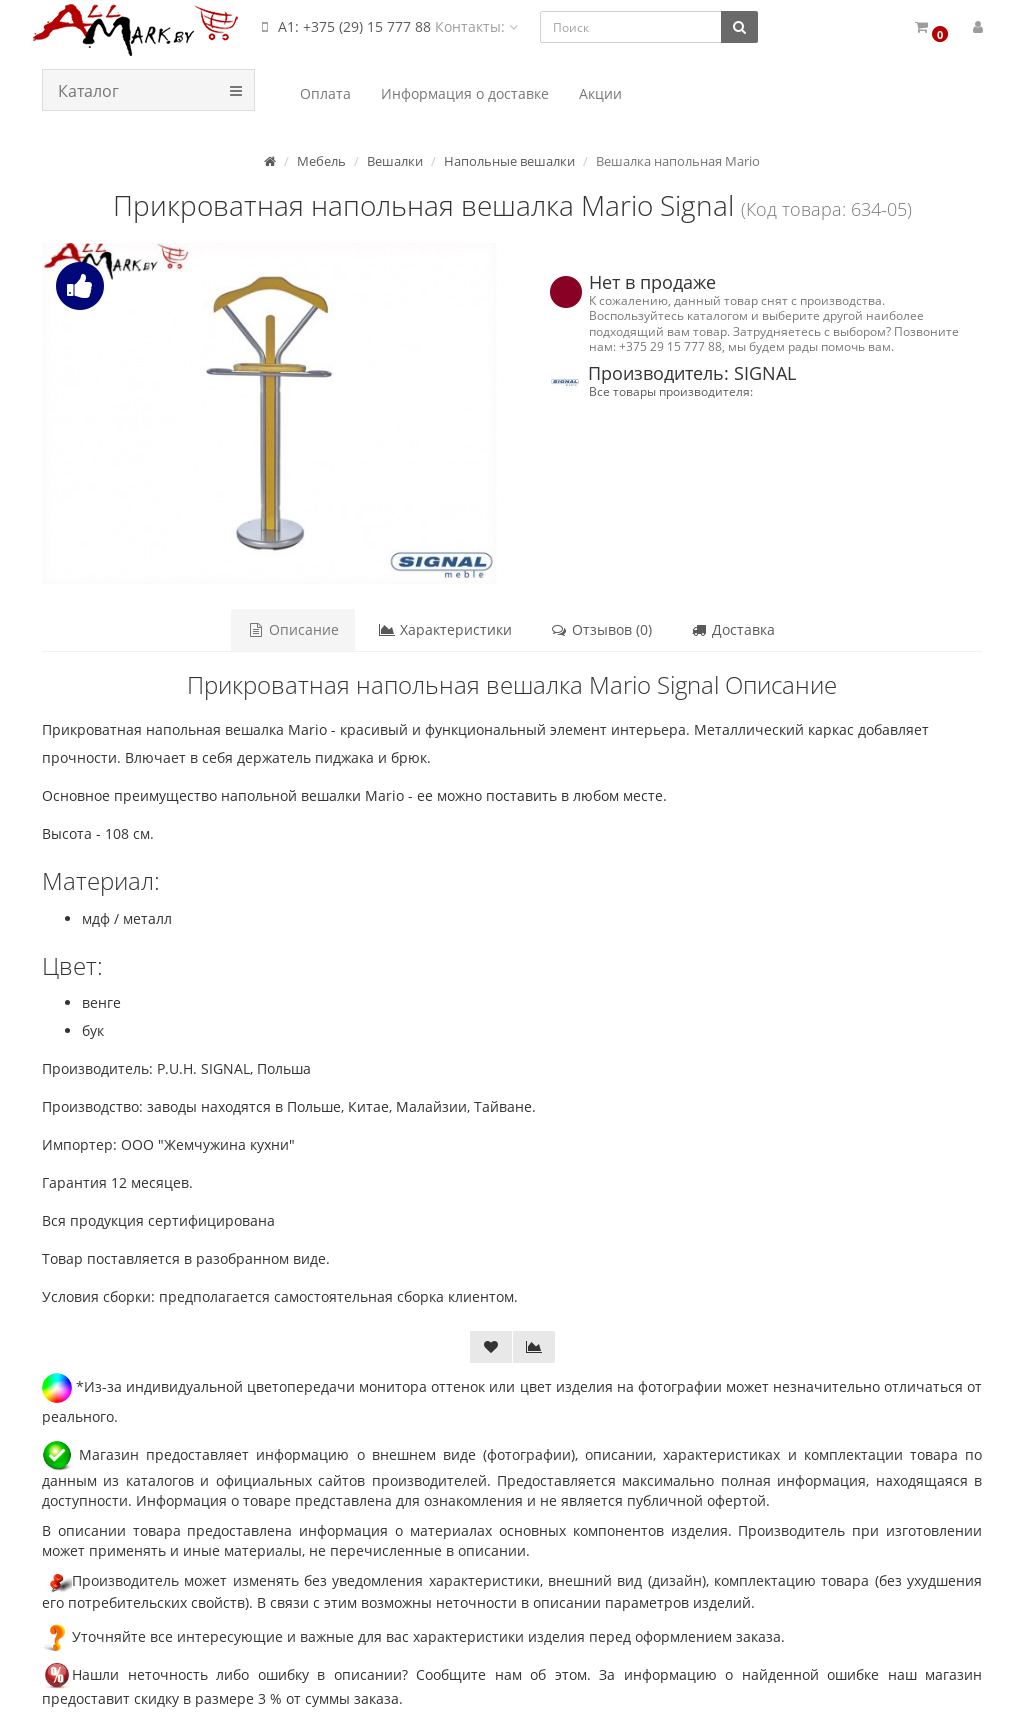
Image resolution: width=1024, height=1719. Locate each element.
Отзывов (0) (601, 629)
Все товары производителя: (671, 391)
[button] (930, 27)
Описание (294, 629)
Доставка (732, 629)
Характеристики (445, 629)
